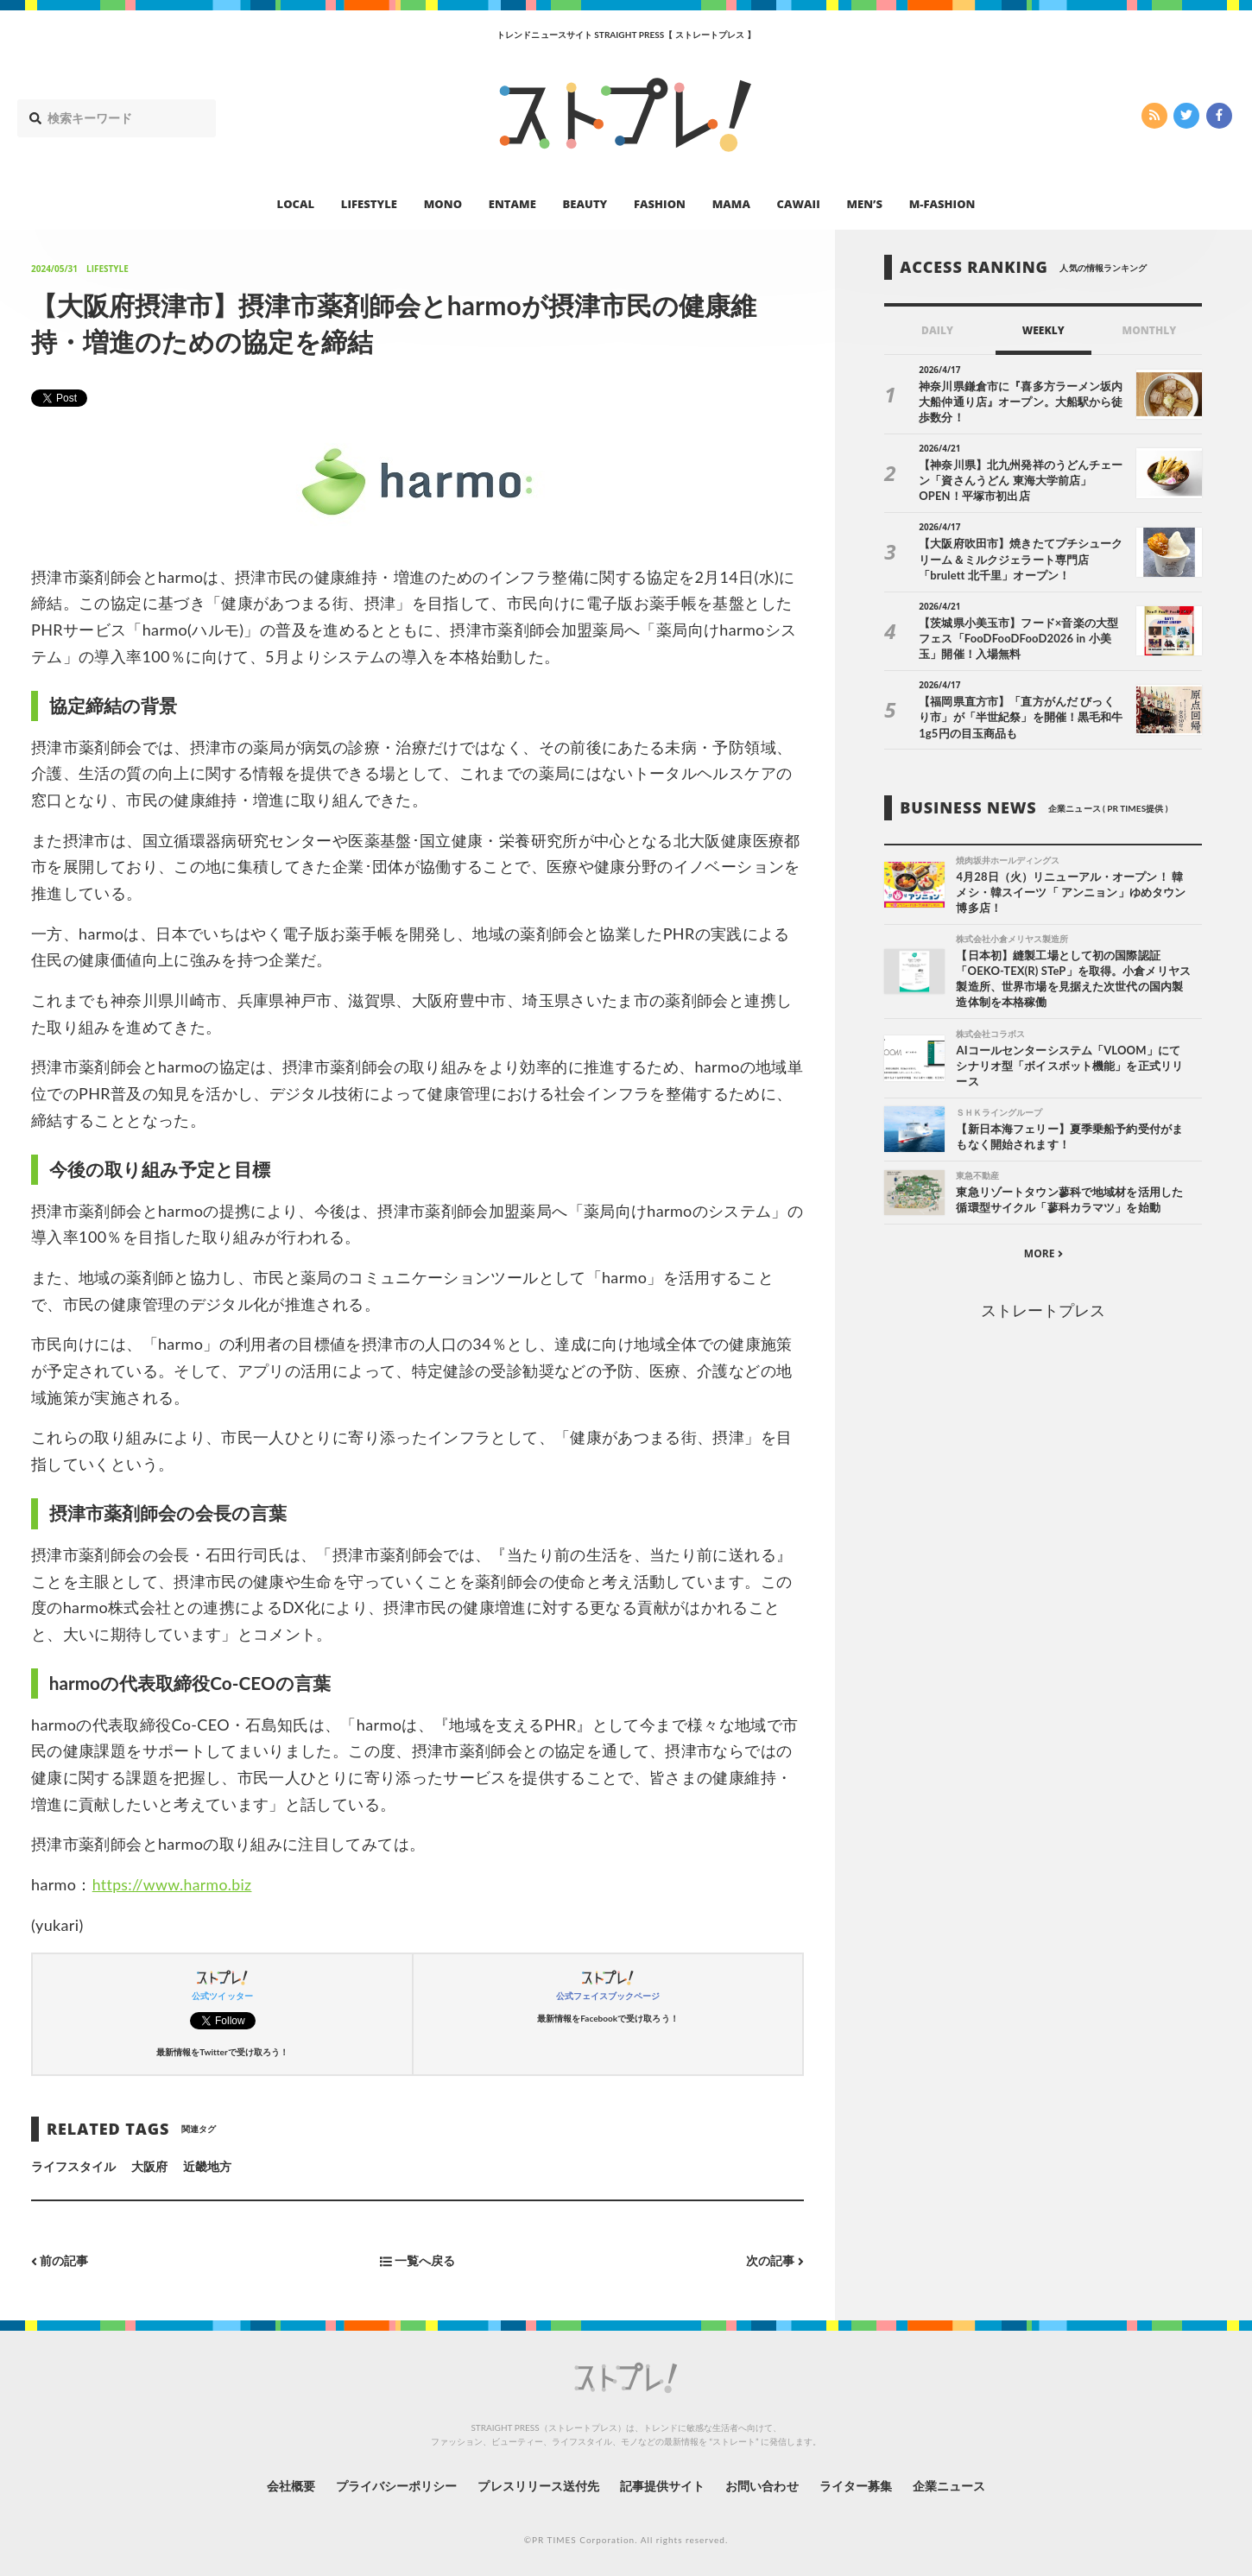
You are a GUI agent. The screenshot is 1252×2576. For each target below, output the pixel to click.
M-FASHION (942, 204)
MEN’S (864, 204)
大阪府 (149, 2165)
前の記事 (60, 2260)
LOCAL (296, 204)
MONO (443, 204)
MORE (1043, 1254)
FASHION (660, 204)
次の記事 (775, 2260)
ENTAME (512, 204)
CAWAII (798, 204)
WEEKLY (1043, 330)
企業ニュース (950, 2485)
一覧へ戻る (417, 2260)
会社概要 (289, 2485)
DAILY (937, 330)
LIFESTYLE (369, 204)
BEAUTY (585, 204)
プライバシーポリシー (396, 2485)
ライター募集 (856, 2485)
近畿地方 (207, 2165)
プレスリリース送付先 (538, 2485)
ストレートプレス (1043, 1310)
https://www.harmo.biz (174, 1884)
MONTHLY (1149, 330)
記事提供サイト (662, 2485)
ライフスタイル (73, 2165)
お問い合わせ (762, 2485)
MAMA (731, 204)
